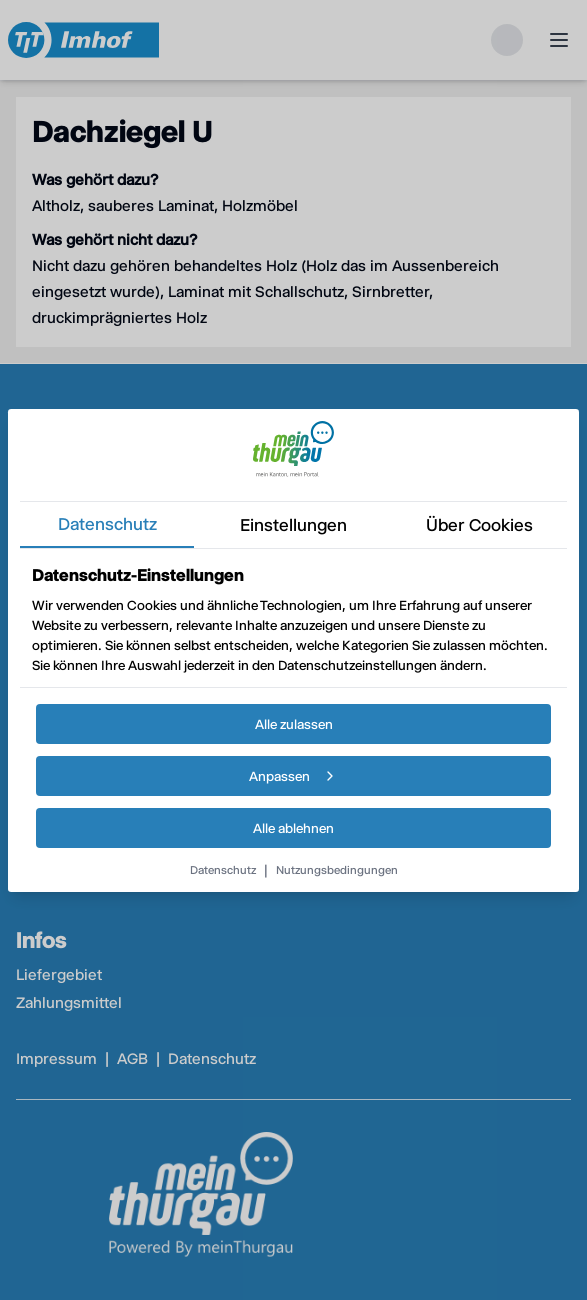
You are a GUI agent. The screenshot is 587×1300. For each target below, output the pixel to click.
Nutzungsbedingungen (337, 870)
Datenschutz (223, 870)
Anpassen (293, 776)
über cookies (479, 525)
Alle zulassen (294, 724)
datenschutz (107, 524)
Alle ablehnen (293, 828)
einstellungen (293, 525)
